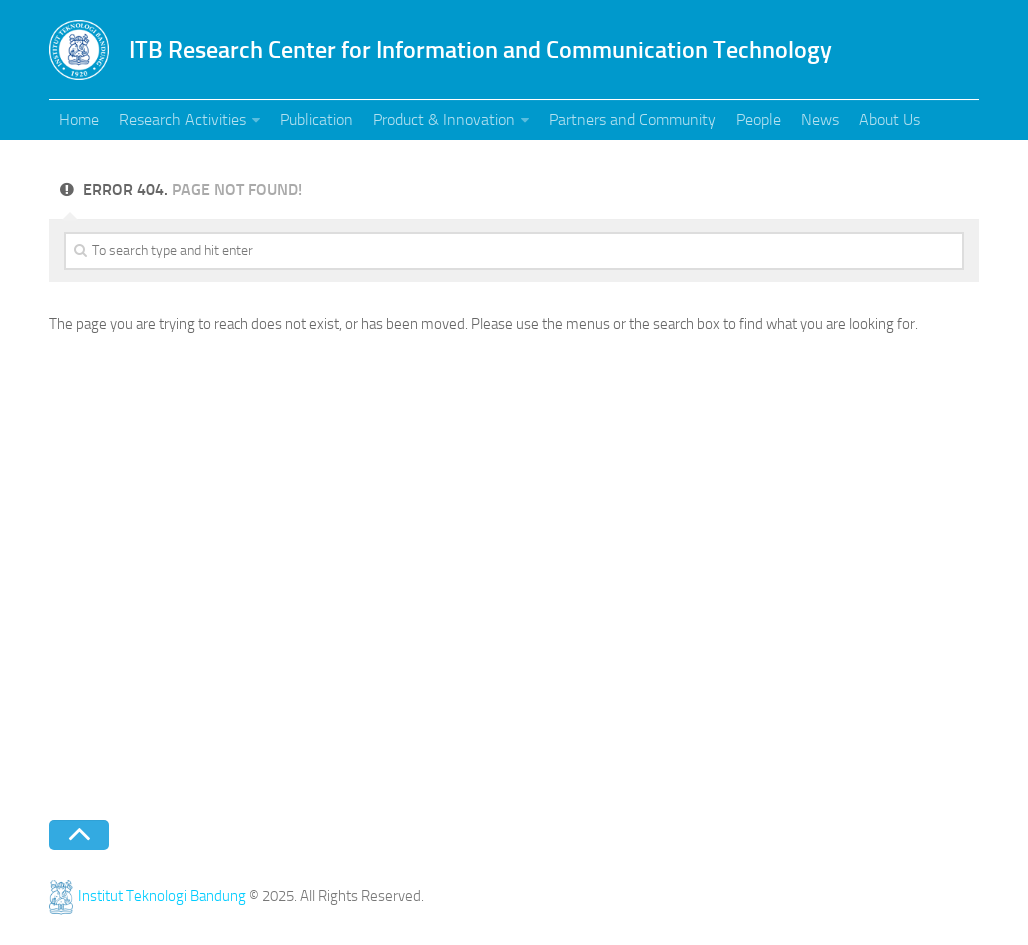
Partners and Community (632, 119)
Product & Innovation (444, 119)
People (758, 119)
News (820, 119)
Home (79, 119)
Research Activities (182, 119)
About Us (889, 119)
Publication (316, 119)
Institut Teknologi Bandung (147, 896)
